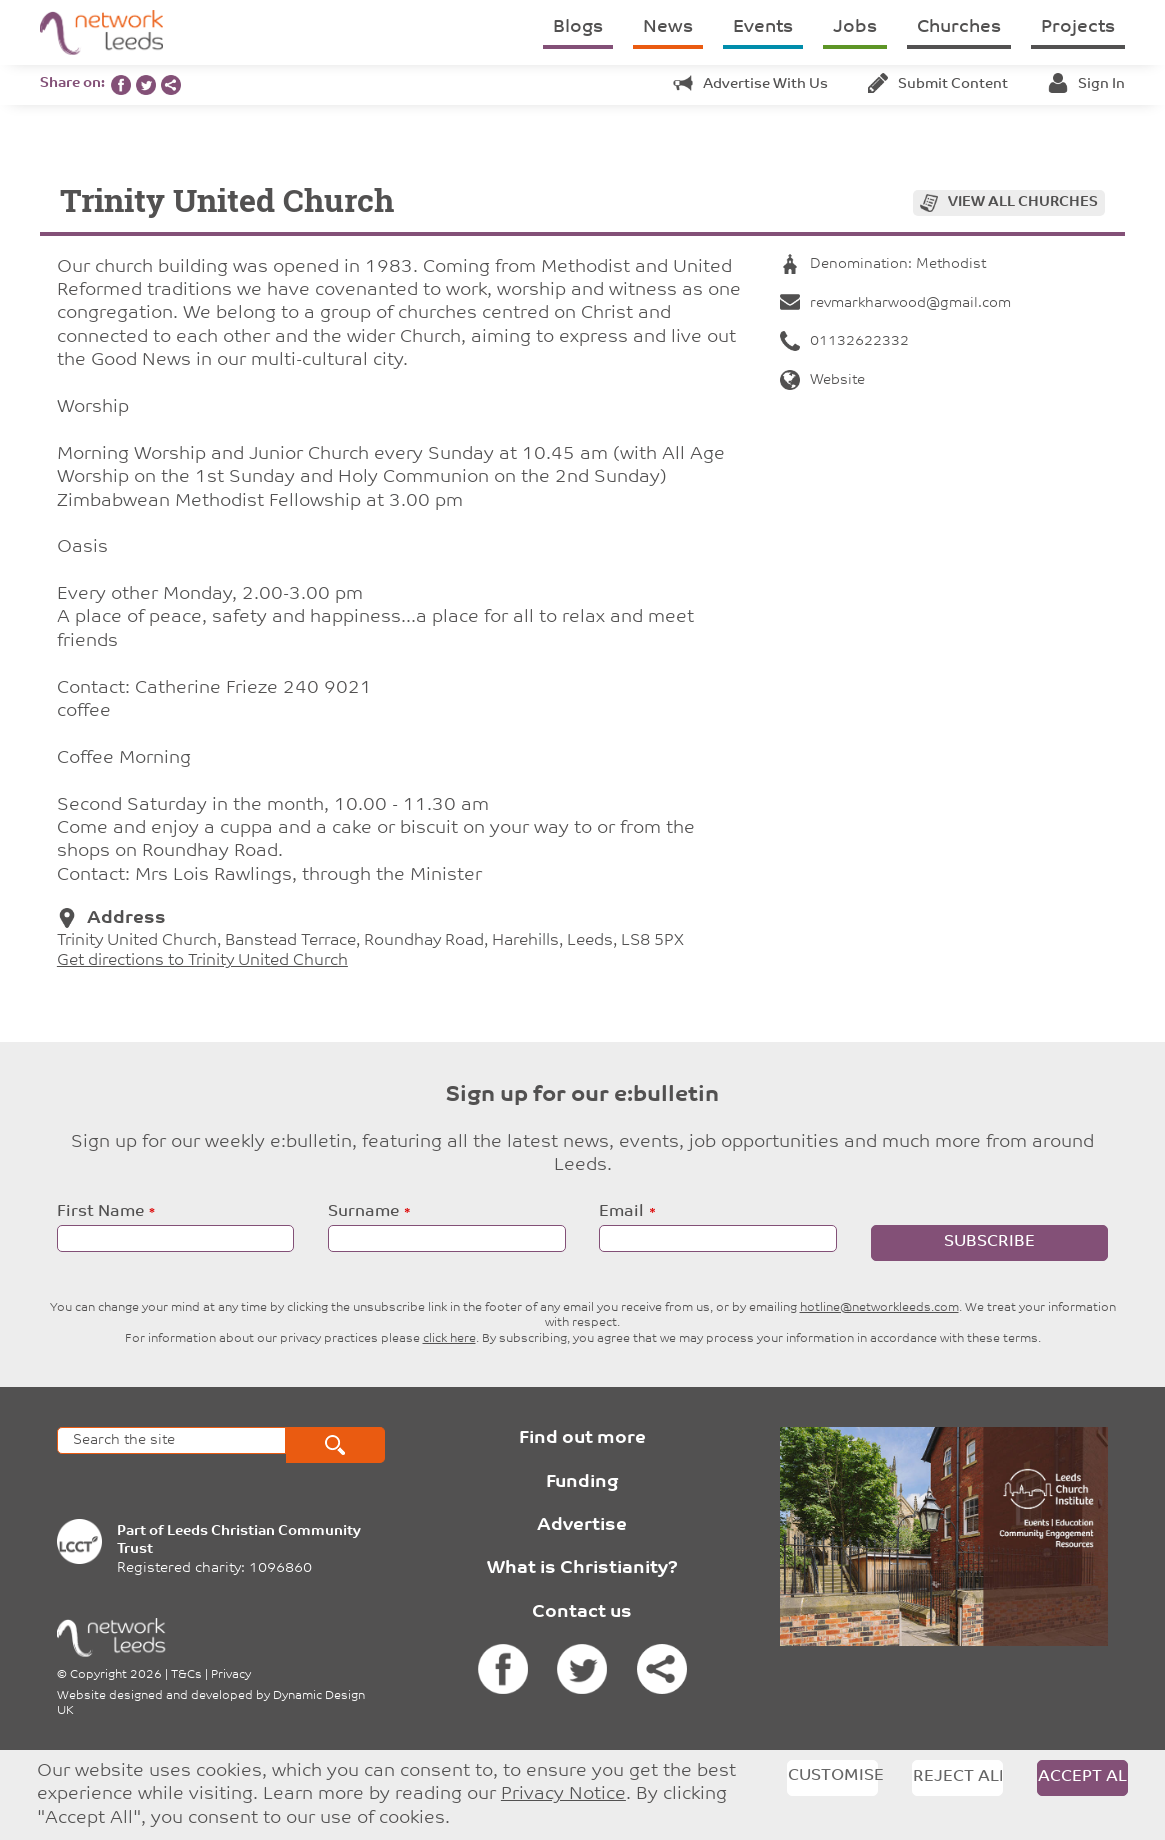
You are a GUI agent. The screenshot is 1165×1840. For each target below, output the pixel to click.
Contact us (582, 1612)
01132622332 (844, 341)
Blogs (578, 27)
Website (822, 380)
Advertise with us (750, 84)
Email (621, 1212)
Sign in (1086, 84)
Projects (1078, 27)
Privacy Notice (563, 1794)
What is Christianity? (582, 1568)
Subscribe (989, 1242)
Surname (363, 1212)
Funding (582, 1482)
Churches (959, 27)
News (668, 27)
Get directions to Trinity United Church (202, 961)
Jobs (855, 27)
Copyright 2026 (116, 1675)
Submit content (938, 84)
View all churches (1023, 202)
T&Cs (186, 1675)
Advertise (582, 1525)
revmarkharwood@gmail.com (895, 303)
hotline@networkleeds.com (879, 1308)
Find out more (582, 1438)
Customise (833, 1776)
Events (763, 27)
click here (449, 1339)
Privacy (231, 1675)
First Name (100, 1212)
